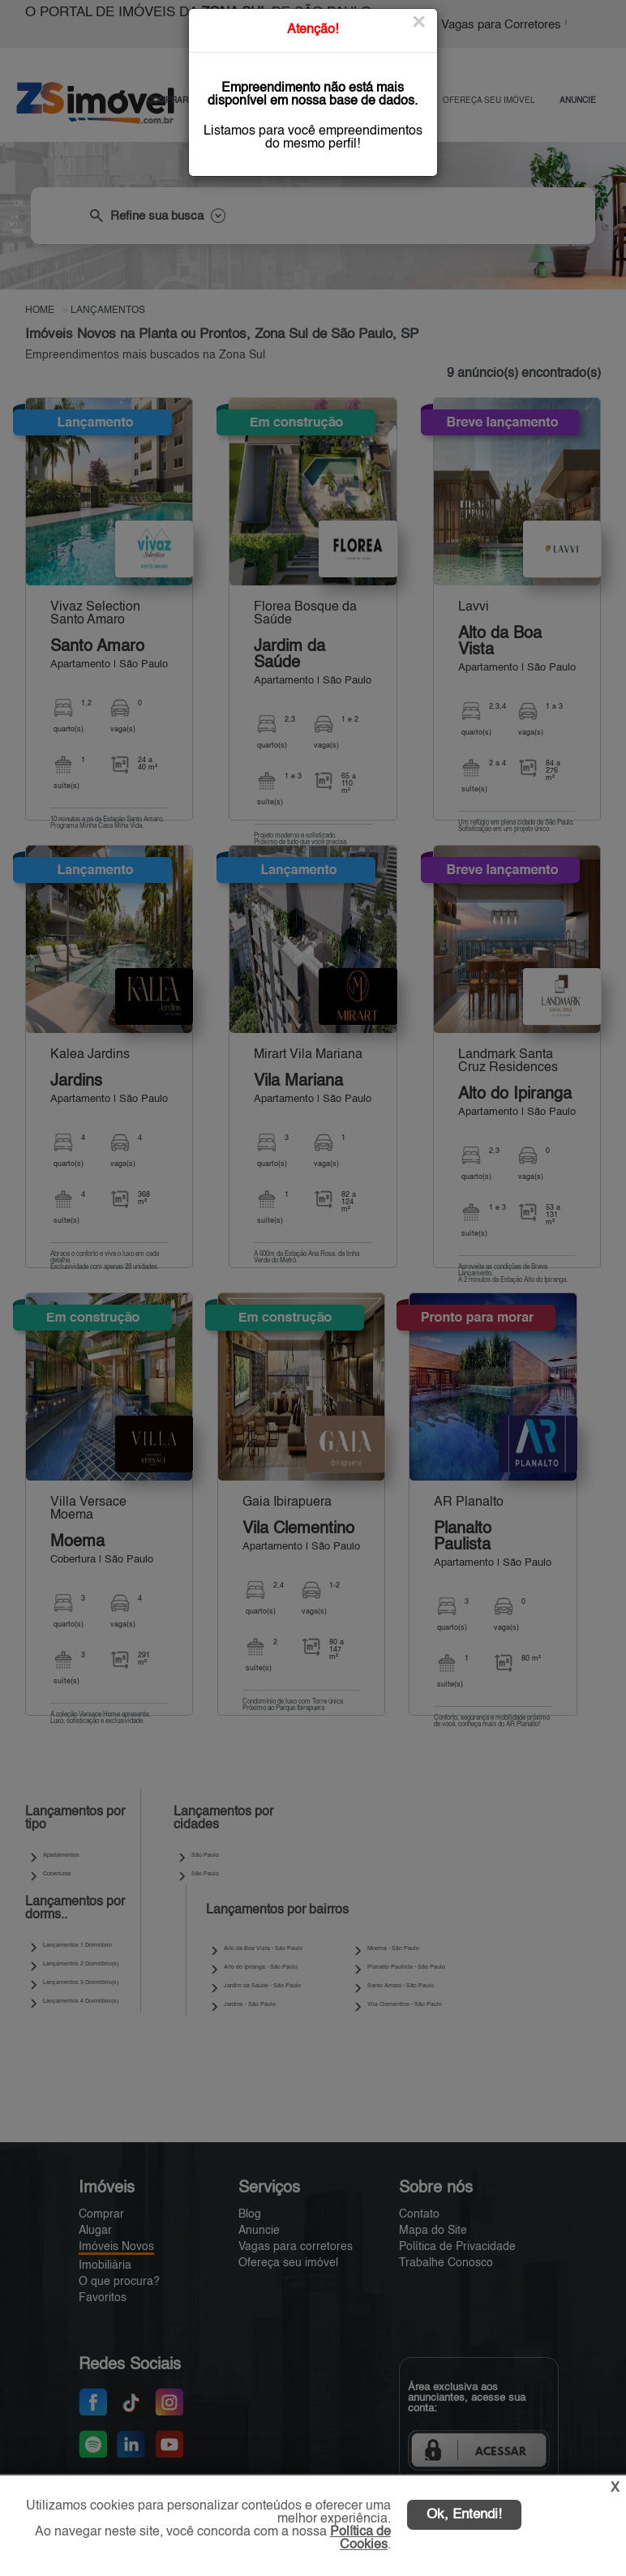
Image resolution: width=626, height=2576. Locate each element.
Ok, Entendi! (464, 2515)
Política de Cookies (360, 2539)
